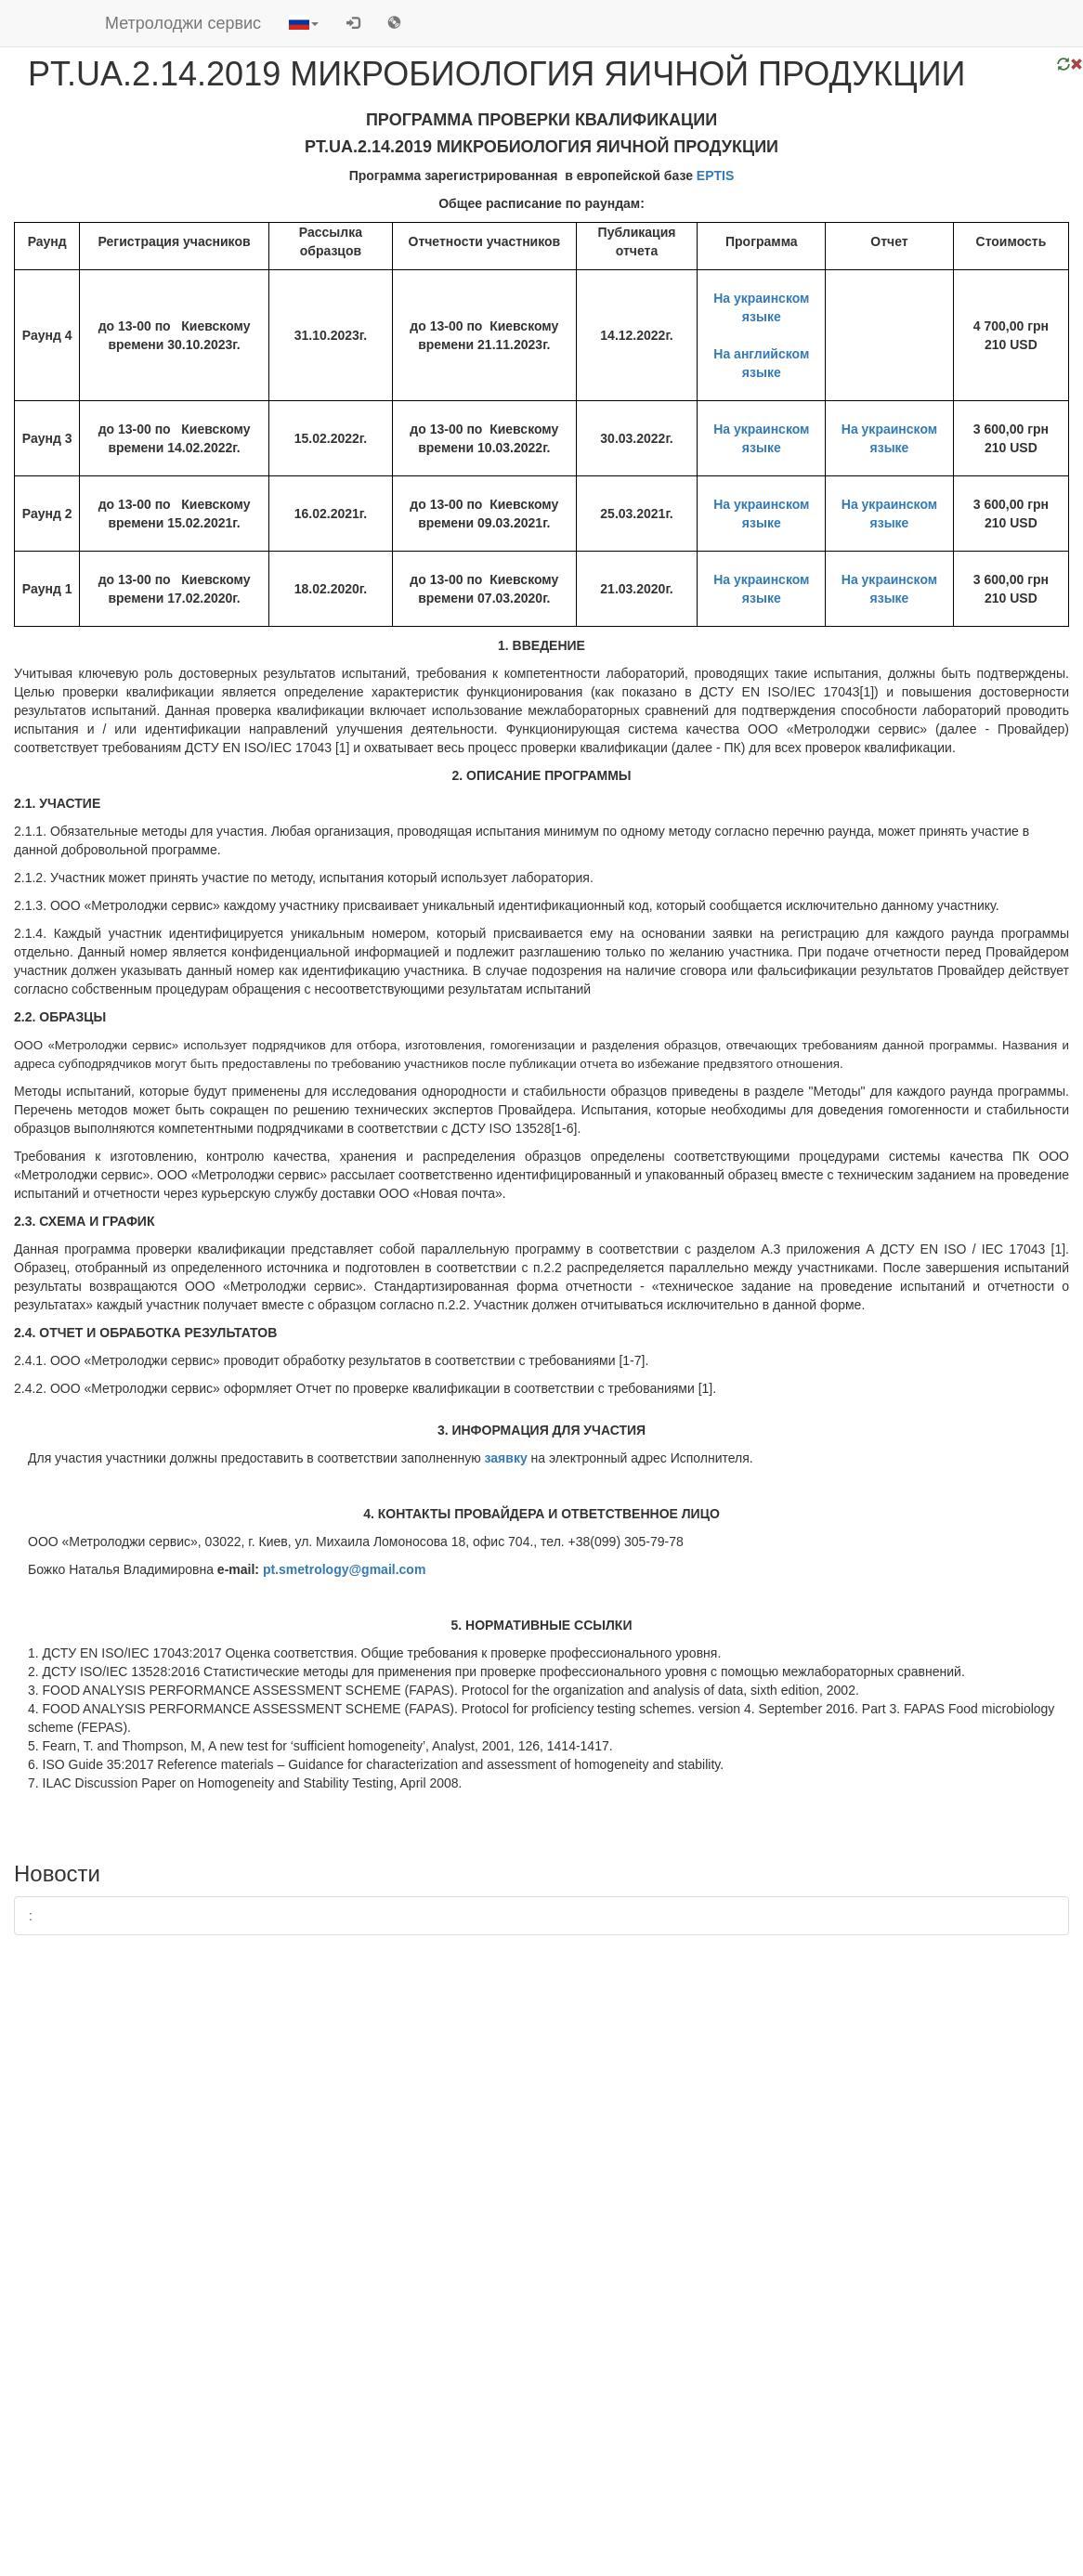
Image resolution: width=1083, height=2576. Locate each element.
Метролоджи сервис (183, 23)
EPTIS (715, 175)
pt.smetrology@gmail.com (344, 1569)
